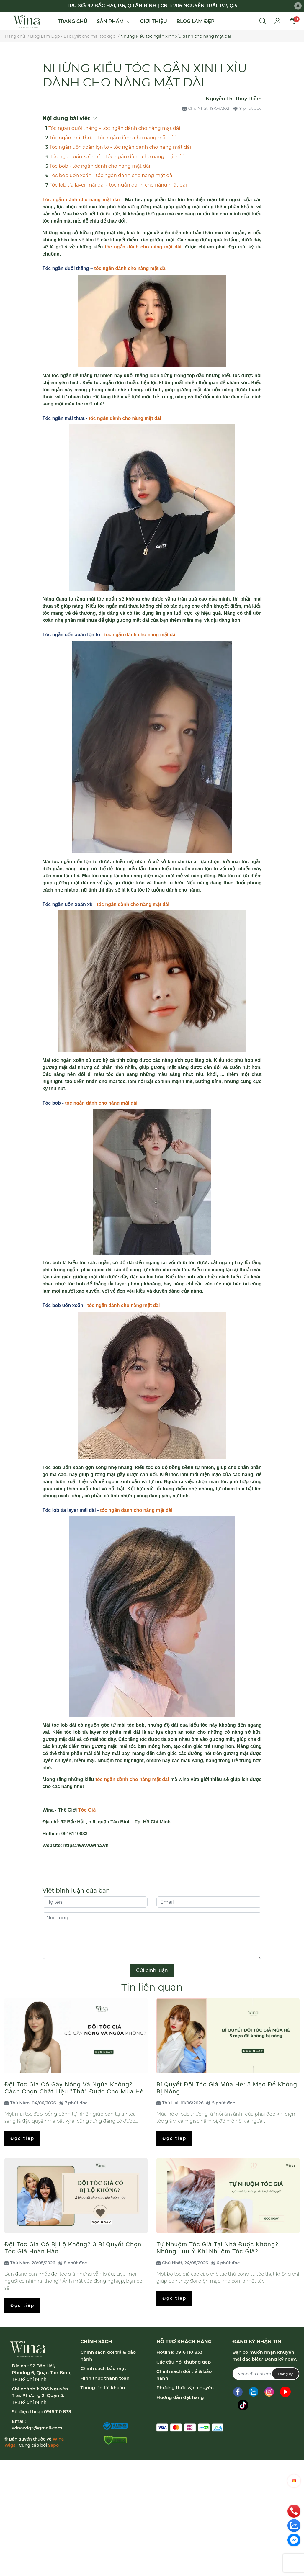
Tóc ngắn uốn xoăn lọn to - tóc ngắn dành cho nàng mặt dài (120, 147)
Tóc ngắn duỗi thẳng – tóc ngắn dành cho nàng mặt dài (114, 128)
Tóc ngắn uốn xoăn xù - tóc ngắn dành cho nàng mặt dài (117, 156)
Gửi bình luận (152, 1970)
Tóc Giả (87, 1810)
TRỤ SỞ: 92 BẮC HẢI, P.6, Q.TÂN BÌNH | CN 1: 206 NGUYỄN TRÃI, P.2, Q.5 (152, 6)
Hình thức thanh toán (105, 2378)
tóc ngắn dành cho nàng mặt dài (130, 268)
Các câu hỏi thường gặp (183, 2362)
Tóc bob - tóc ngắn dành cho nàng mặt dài (100, 166)
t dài (114, 199)
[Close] (298, 6)
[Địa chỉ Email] (265, 2373)
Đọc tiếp (22, 2138)
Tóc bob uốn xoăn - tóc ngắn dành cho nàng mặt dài (112, 175)
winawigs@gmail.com (37, 2428)
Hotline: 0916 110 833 (179, 2352)
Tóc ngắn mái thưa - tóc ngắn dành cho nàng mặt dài (112, 137)
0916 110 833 (57, 2411)
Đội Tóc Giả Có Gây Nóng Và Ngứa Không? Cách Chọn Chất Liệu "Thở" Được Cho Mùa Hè (74, 2088)
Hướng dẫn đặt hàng (180, 2397)
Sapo (53, 2445)
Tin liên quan (151, 1987)
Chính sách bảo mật (103, 2368)
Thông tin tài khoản (103, 2387)
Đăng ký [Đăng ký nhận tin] (285, 2373)
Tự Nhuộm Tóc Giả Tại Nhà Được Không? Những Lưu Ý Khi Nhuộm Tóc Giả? (217, 2248)
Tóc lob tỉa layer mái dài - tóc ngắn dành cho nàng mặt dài (118, 185)
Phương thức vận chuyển (185, 2387)
